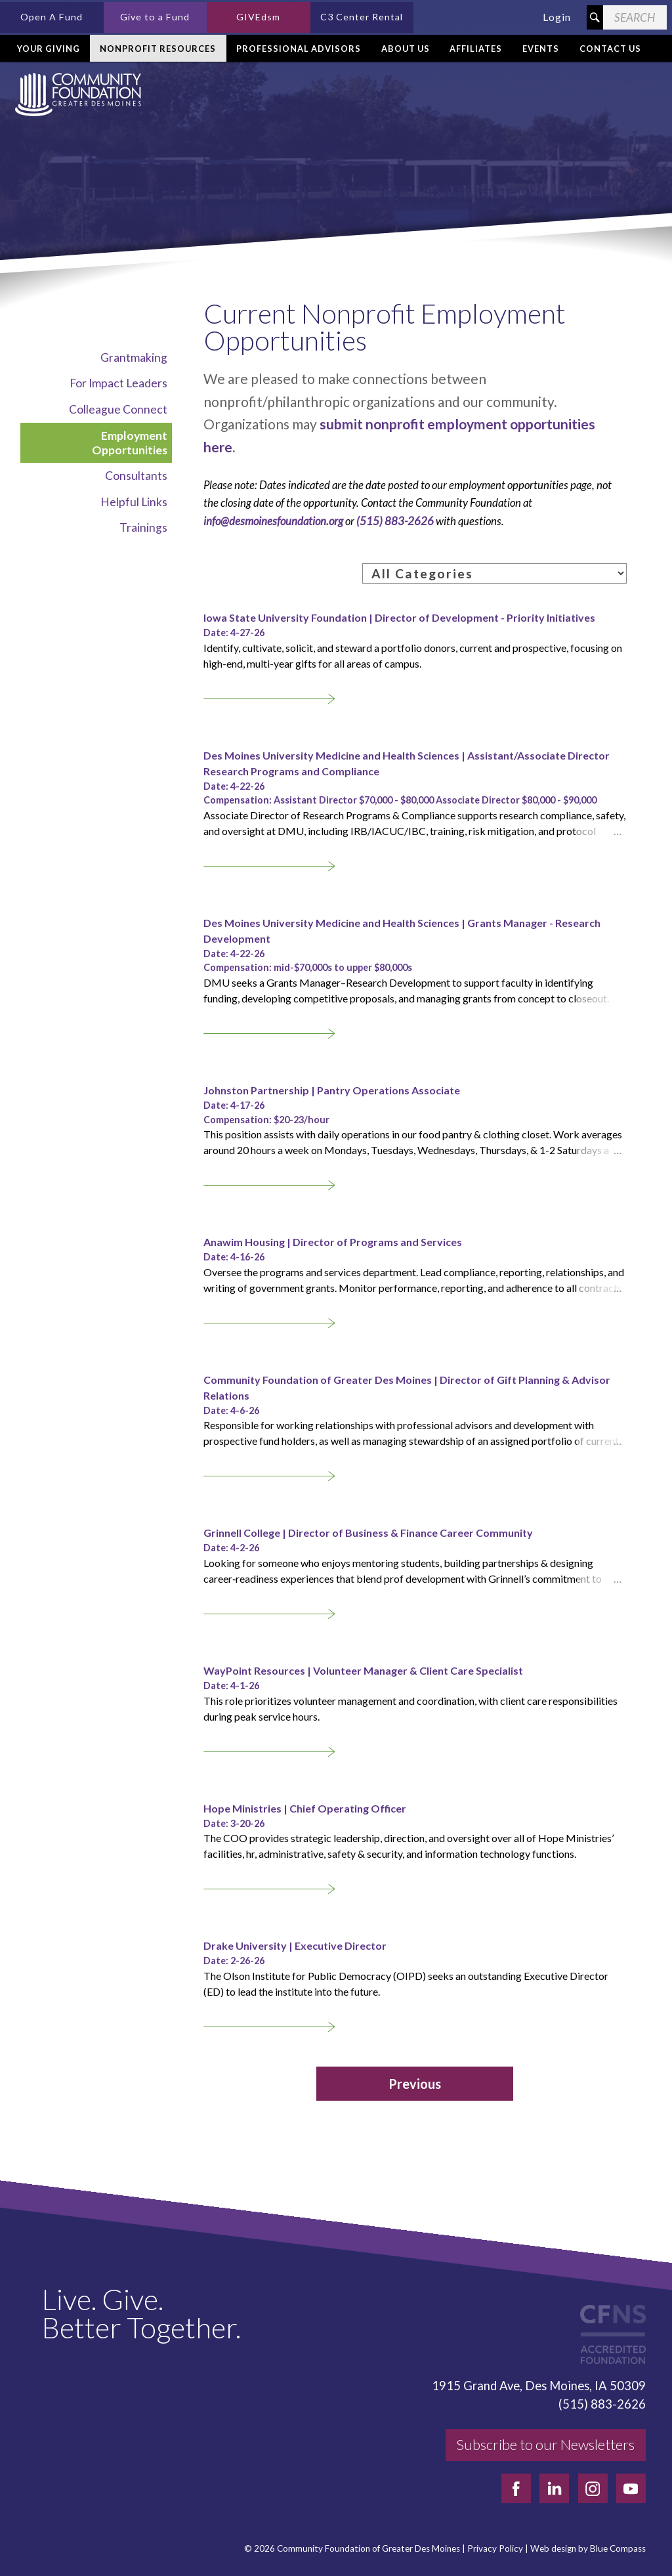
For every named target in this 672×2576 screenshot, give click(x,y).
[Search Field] (635, 17)
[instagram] (593, 2488)
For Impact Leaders (118, 383)
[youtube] (631, 2488)
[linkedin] (554, 2488)
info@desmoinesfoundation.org (273, 521)
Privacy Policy (495, 2549)
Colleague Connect (118, 409)
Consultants (136, 476)
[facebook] (516, 2488)
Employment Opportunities (129, 443)
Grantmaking (133, 357)
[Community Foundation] (75, 94)
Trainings (143, 527)
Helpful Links (133, 502)
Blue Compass (618, 2549)
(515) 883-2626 (395, 521)
